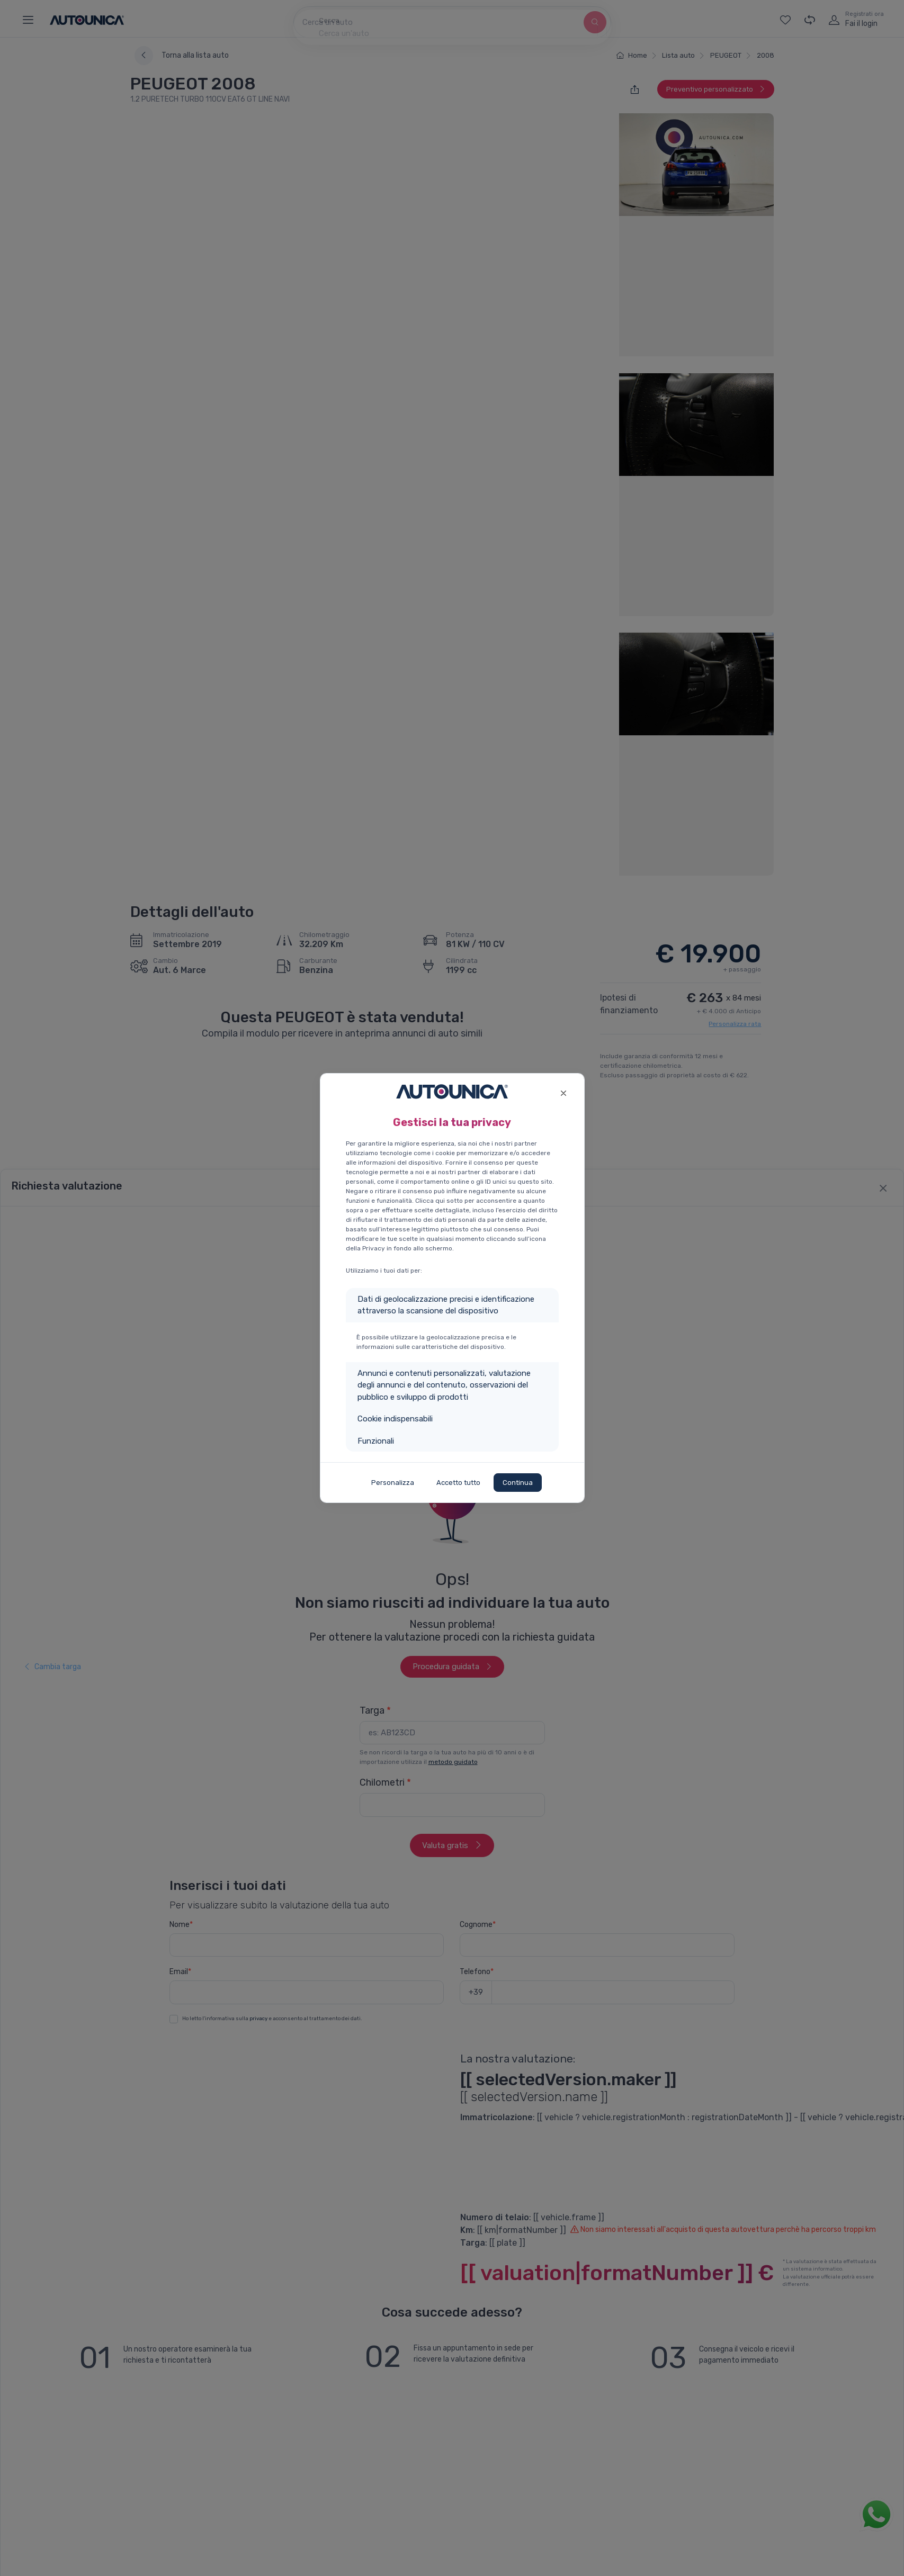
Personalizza (392, 1483)
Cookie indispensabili (395, 1419)
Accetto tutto (458, 1483)
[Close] (564, 1092)
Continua (518, 1483)
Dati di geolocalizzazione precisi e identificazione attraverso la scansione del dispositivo (445, 1305)
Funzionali (375, 1441)
